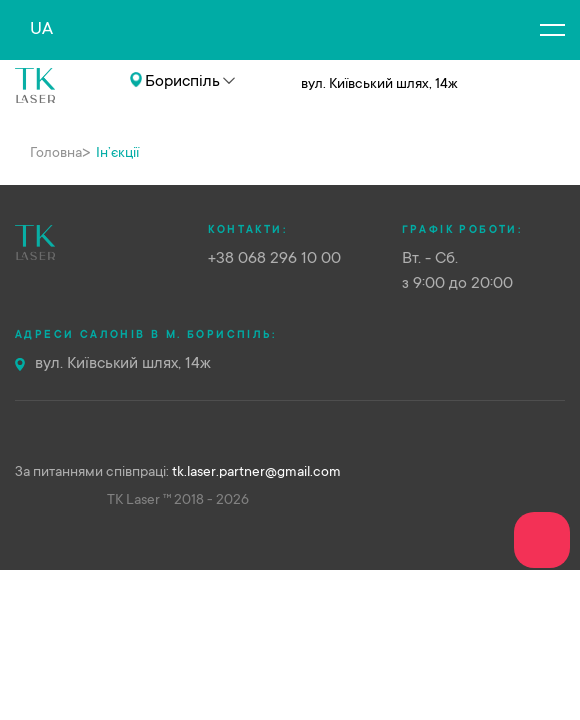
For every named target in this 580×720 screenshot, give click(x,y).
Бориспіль (182, 82)
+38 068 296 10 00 (103, 112)
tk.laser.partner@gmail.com (256, 473)
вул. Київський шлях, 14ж (123, 364)
